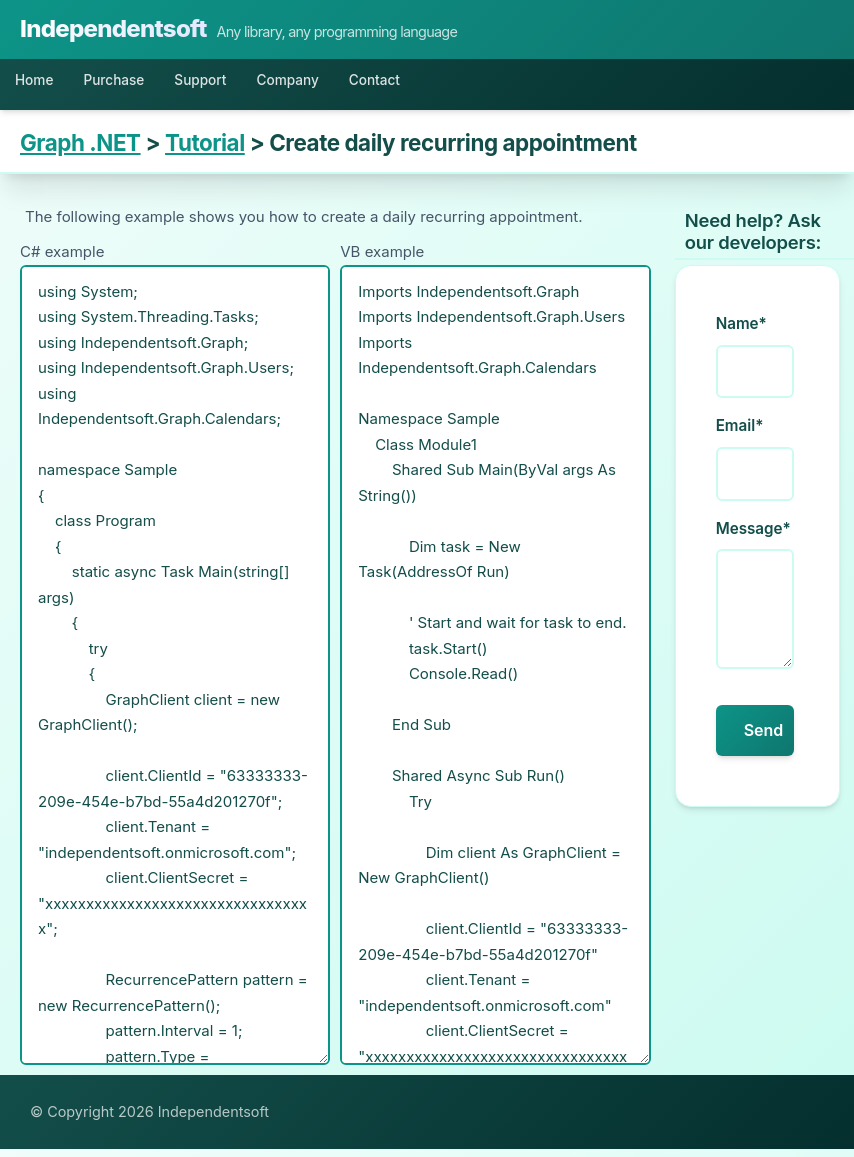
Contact (444, 84)
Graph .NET (80, 150)
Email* (740, 433)
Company (340, 84)
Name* (741, 331)
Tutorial (205, 150)
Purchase (135, 84)
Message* (753, 536)
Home (40, 84)
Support (237, 84)
